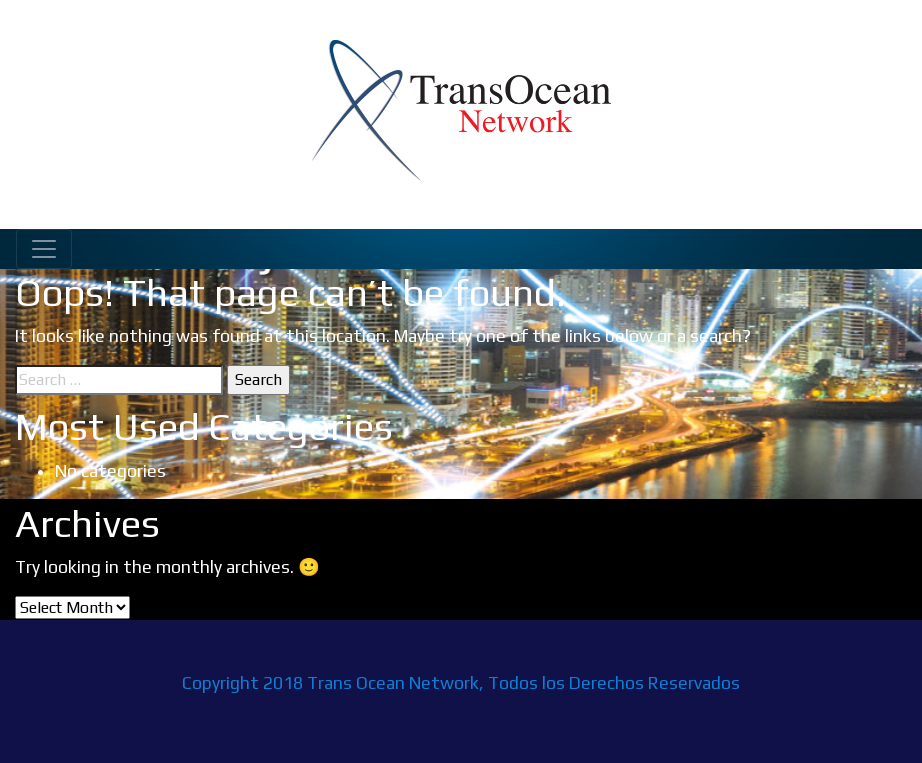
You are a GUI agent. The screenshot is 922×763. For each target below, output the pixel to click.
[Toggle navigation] (44, 249)
